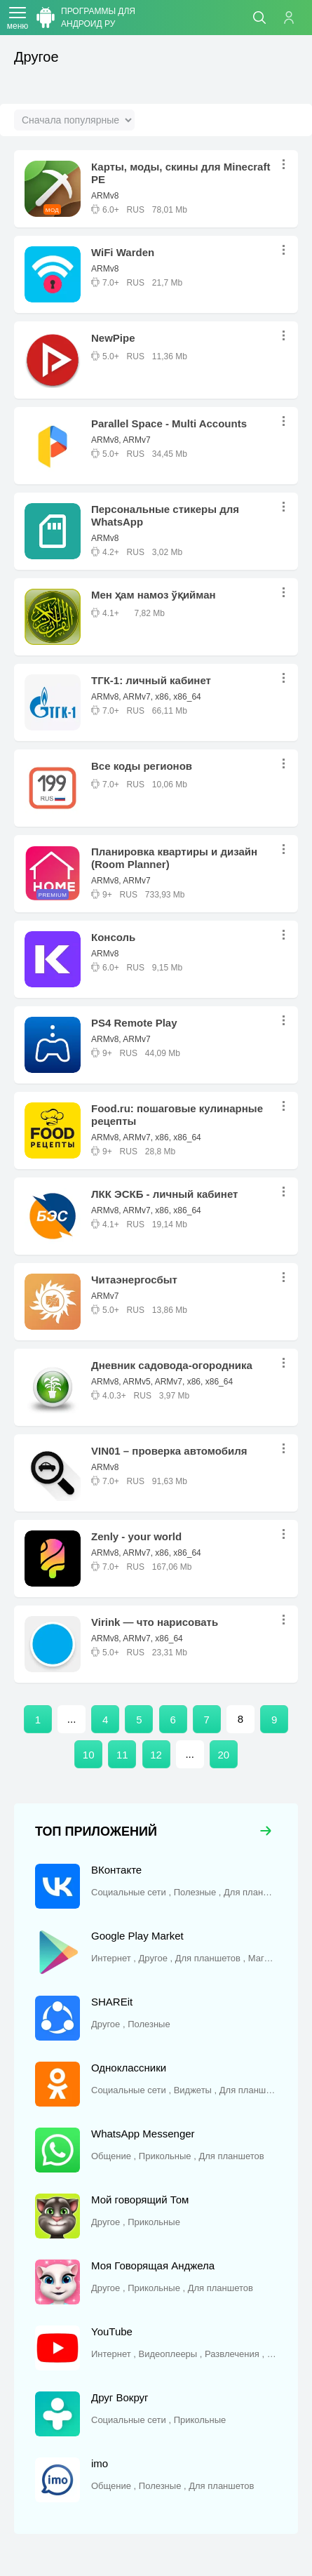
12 (156, 1755)
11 (122, 1755)
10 (89, 1755)
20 (224, 1755)
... (287, 165)
